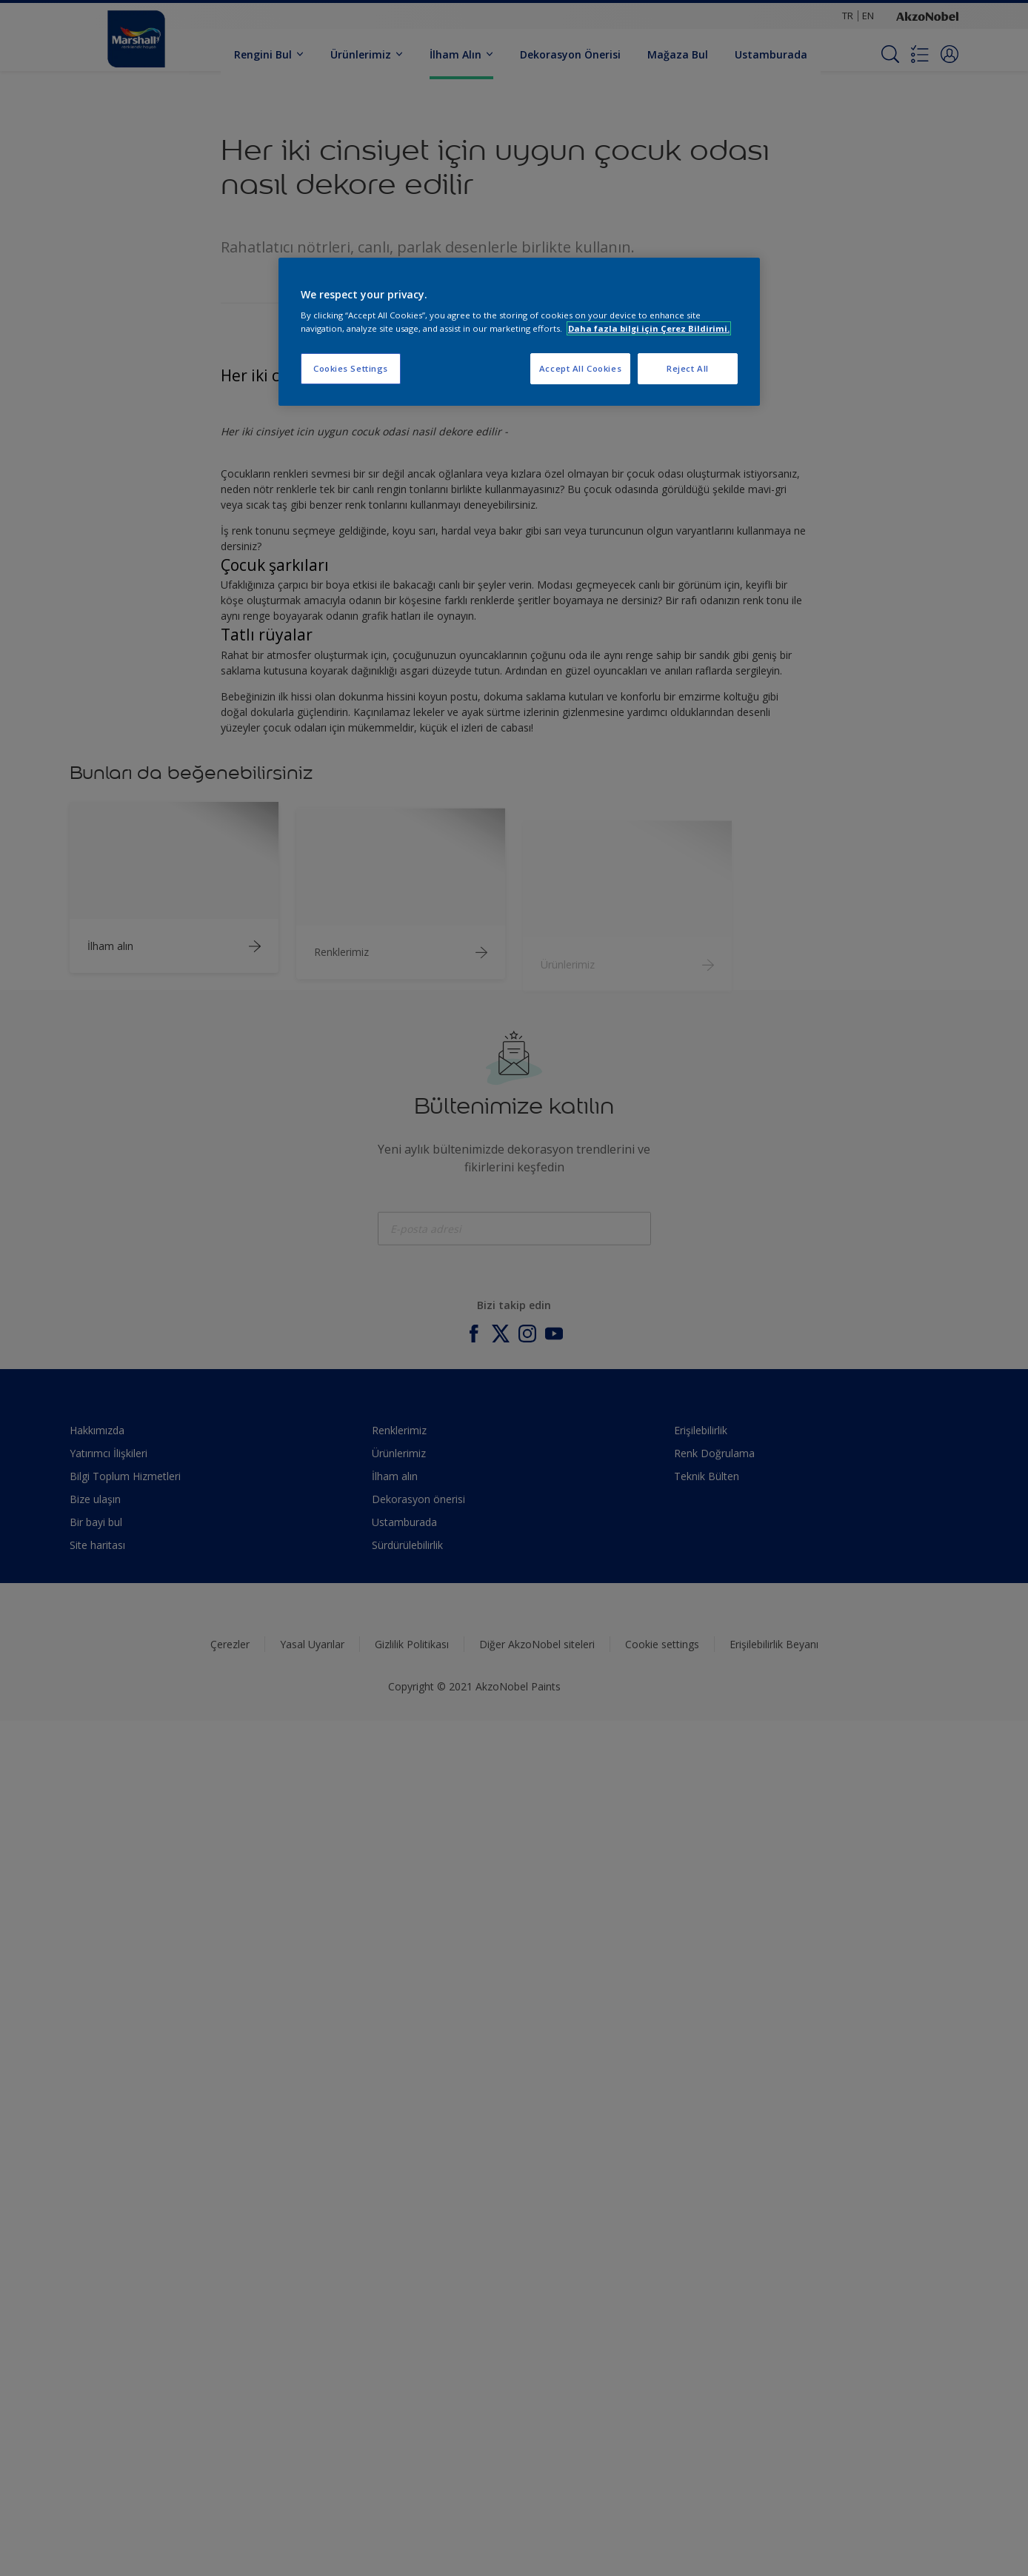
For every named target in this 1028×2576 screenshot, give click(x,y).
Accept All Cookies (580, 368)
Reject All (688, 368)
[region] (519, 332)
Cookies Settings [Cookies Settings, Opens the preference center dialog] (350, 368)
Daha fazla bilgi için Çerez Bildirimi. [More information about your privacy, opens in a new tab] (649, 328)
